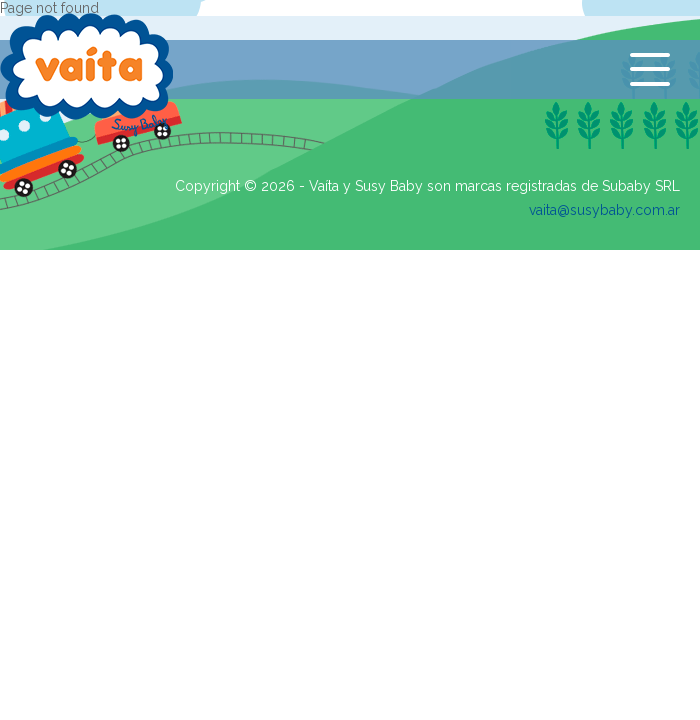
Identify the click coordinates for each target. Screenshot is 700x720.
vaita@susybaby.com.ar (604, 210)
